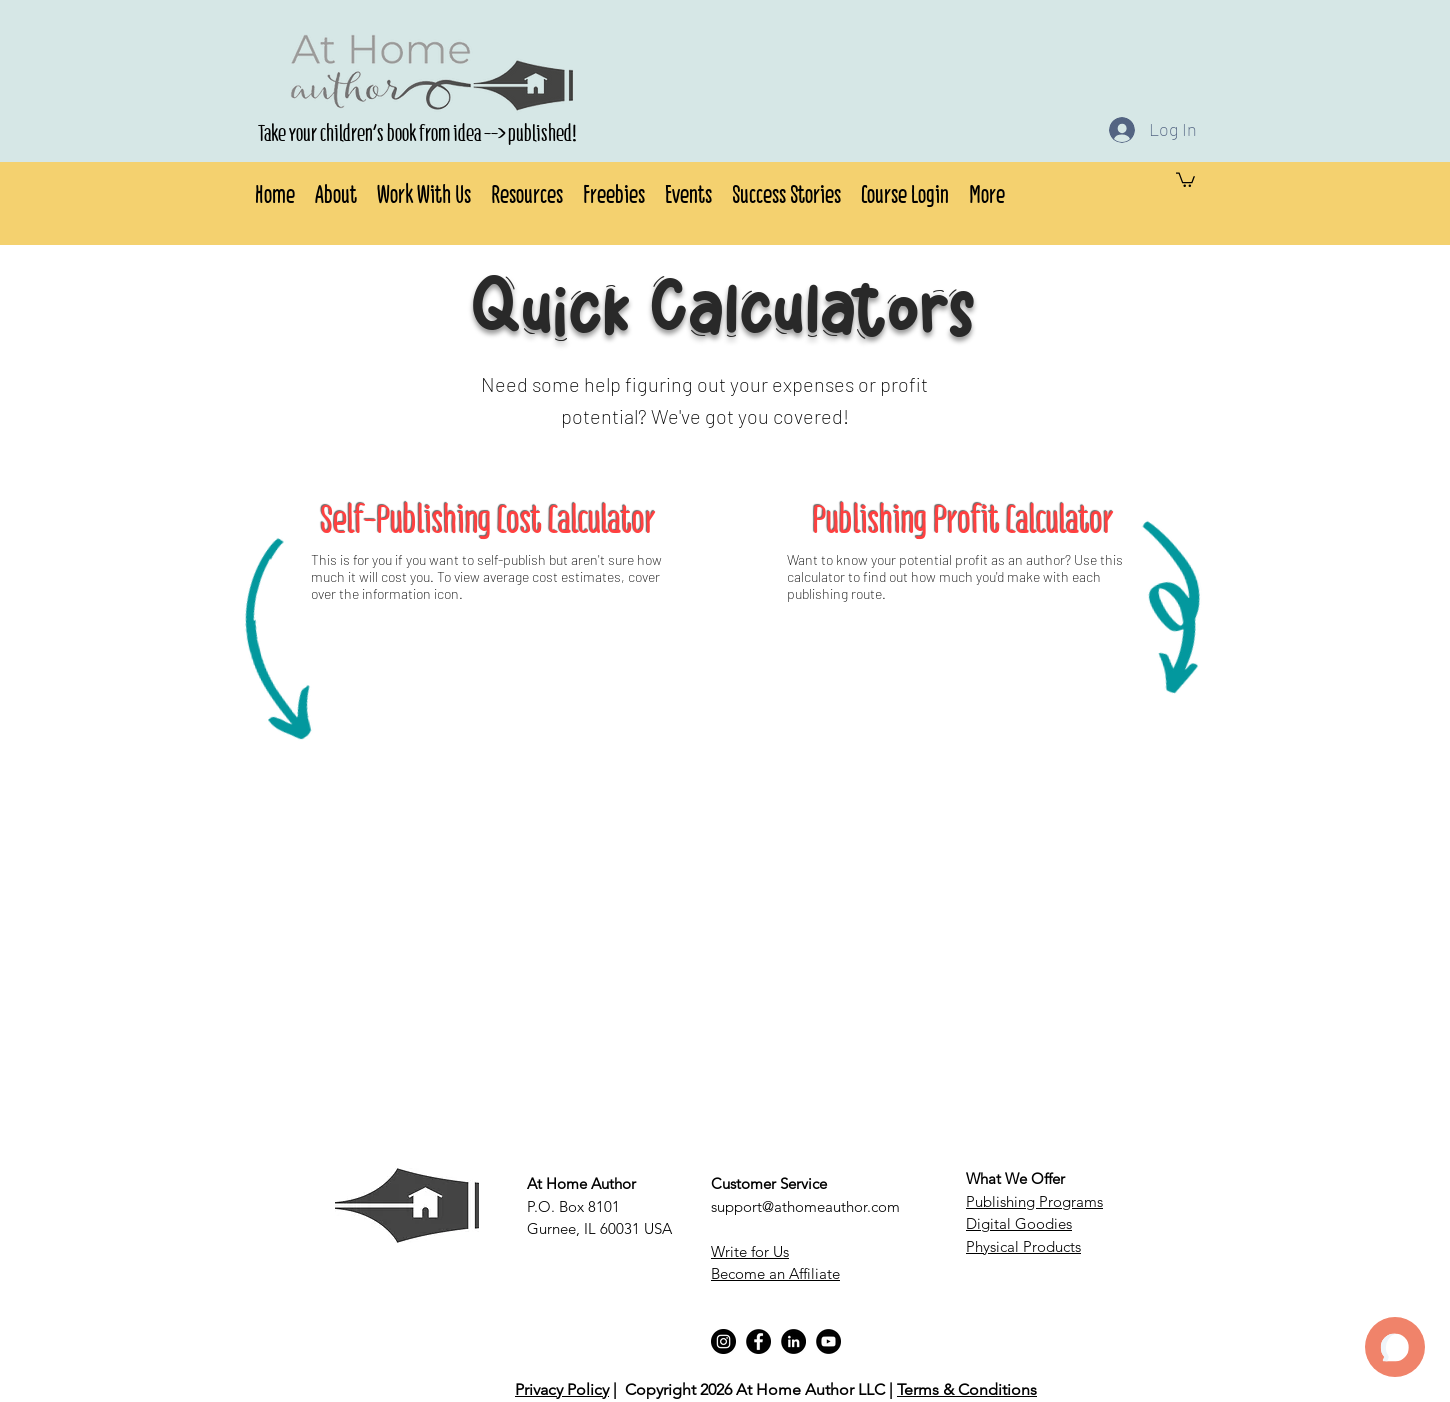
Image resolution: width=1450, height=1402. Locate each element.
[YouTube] (828, 1341)
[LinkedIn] (793, 1341)
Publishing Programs (1034, 1201)
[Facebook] (758, 1341)
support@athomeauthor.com (805, 1206)
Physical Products (1023, 1246)
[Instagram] (723, 1341)
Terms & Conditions (967, 1389)
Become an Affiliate (775, 1273)
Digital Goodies (1019, 1223)
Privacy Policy (562, 1389)
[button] (336, 191)
